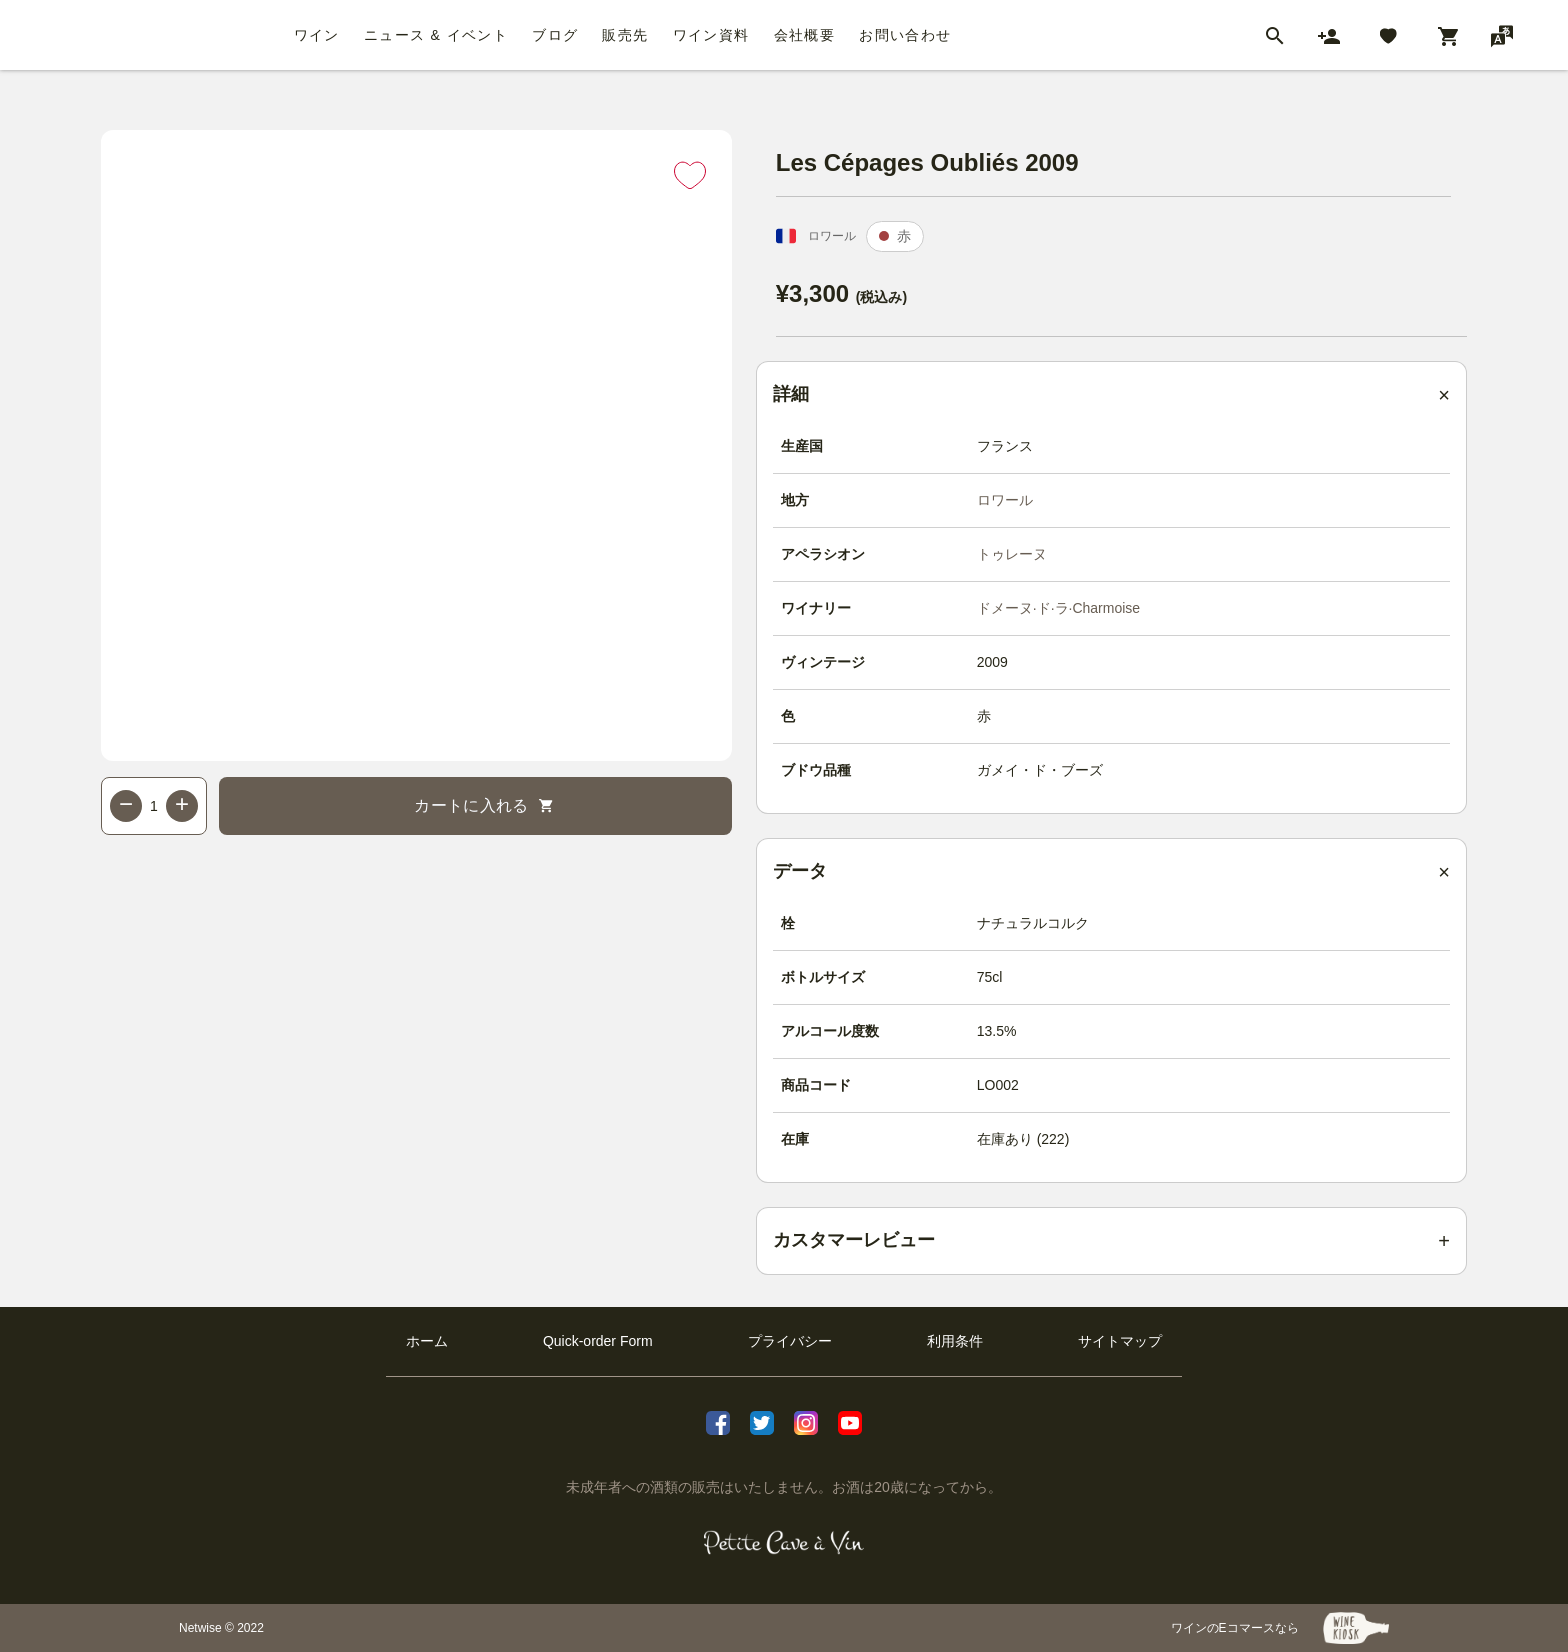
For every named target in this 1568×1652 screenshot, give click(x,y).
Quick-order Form (598, 1341)
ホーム (427, 1341)
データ (800, 871)
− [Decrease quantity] (126, 803)
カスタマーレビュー (854, 1240)
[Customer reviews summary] (1111, 1241)
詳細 (791, 394)
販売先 (625, 35)
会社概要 (805, 35)
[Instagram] (806, 1423)
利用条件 (955, 1341)
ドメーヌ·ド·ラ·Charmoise (1058, 608)
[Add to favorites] (690, 175)
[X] (762, 1423)
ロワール (1005, 500)
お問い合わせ (905, 35)
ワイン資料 (711, 35)
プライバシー (790, 1341)
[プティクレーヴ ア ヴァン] (784, 1543)
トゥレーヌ (1012, 554)
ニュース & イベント (436, 35)
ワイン (317, 35)
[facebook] (718, 1423)
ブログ (555, 35)
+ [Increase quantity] (182, 803)
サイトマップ (1120, 1341)
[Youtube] (850, 1423)
